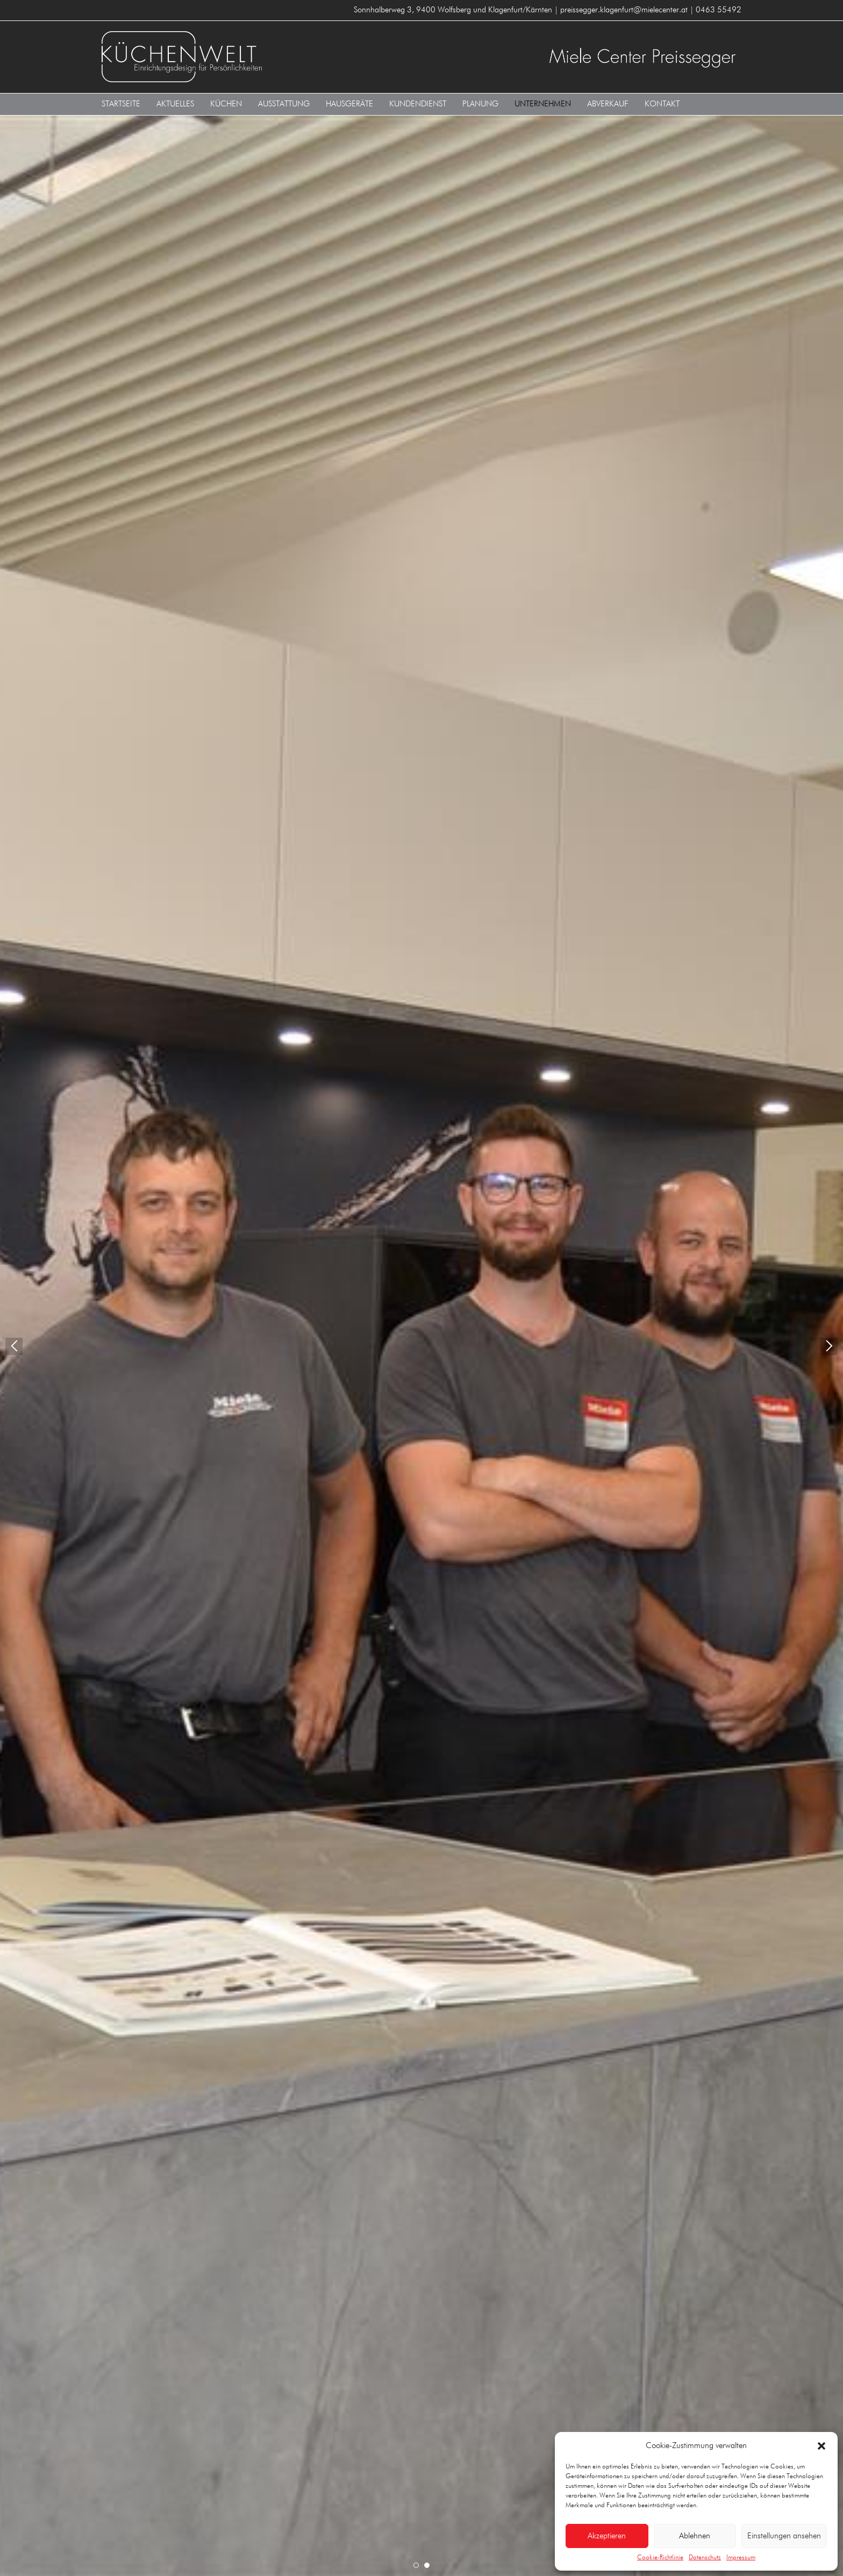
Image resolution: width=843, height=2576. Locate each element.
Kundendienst (417, 104)
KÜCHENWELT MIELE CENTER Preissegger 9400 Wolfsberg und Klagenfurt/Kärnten (257, 56)
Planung (480, 104)
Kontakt (662, 104)
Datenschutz (705, 2558)
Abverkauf (607, 104)
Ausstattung (284, 104)
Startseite (121, 104)
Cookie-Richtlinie (660, 2558)
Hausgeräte (349, 104)
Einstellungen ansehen (784, 2536)
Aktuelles (175, 104)
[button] (821, 2446)
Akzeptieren (607, 2536)
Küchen (226, 104)
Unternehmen (543, 104)
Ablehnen (694, 2536)
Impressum (740, 2558)
